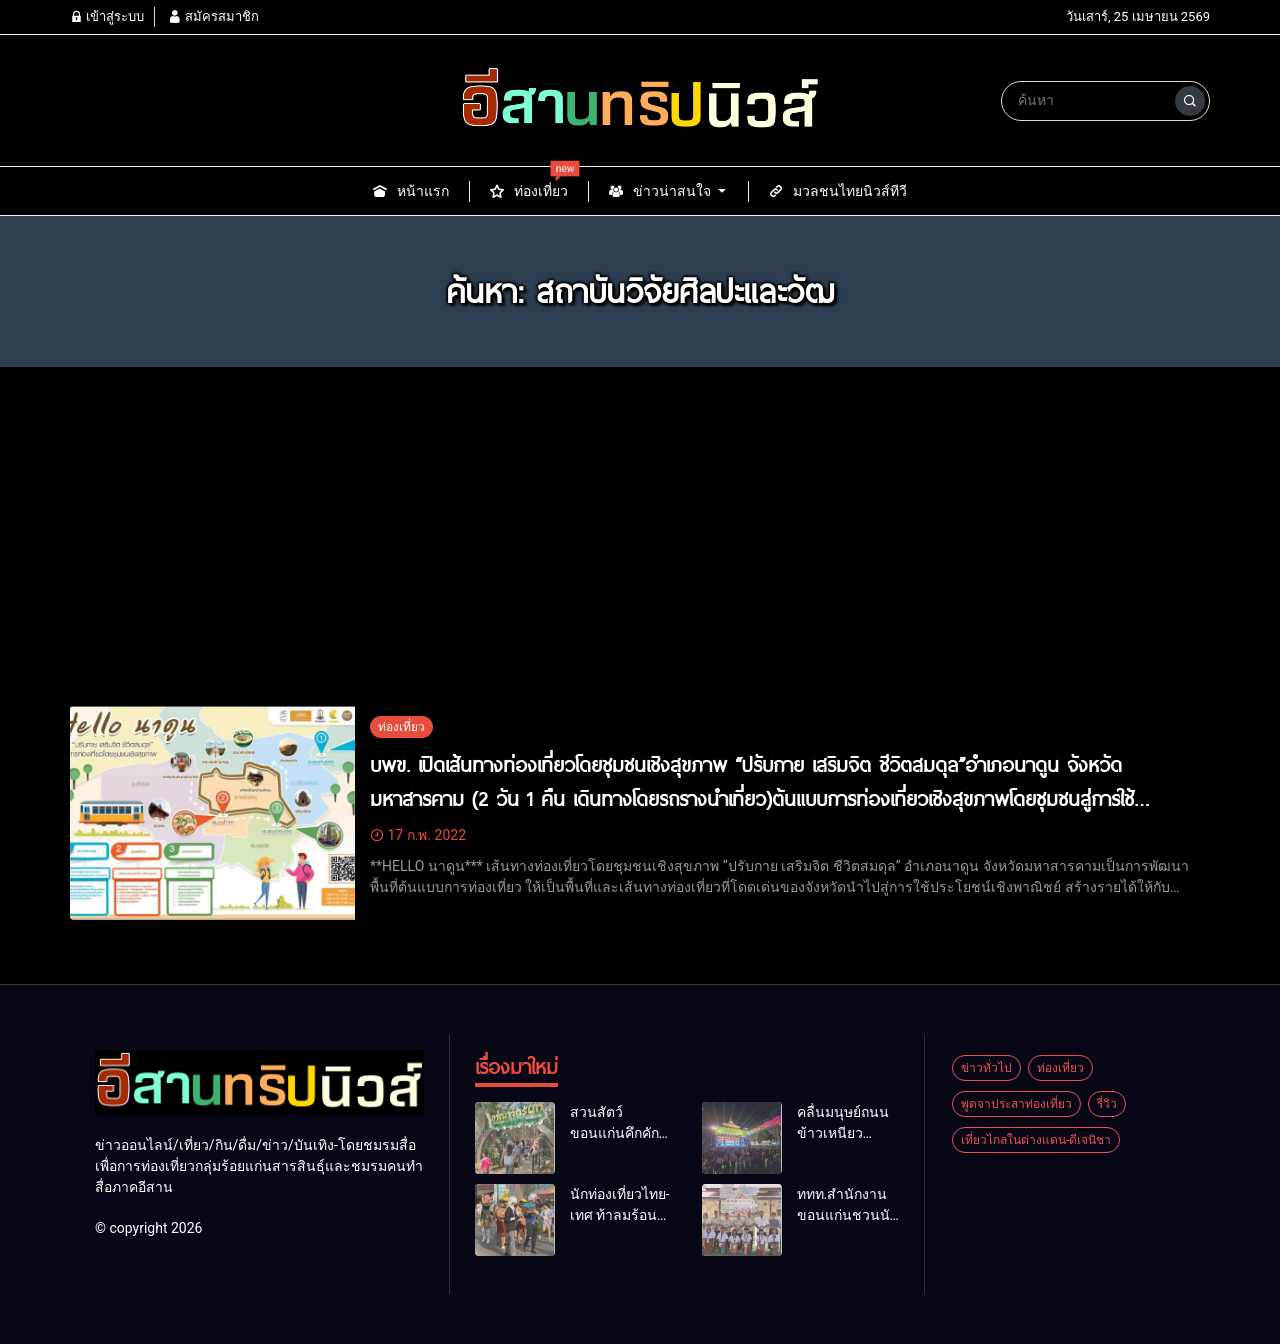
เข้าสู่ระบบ (107, 16)
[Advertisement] (640, 556)
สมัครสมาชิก (213, 16)
